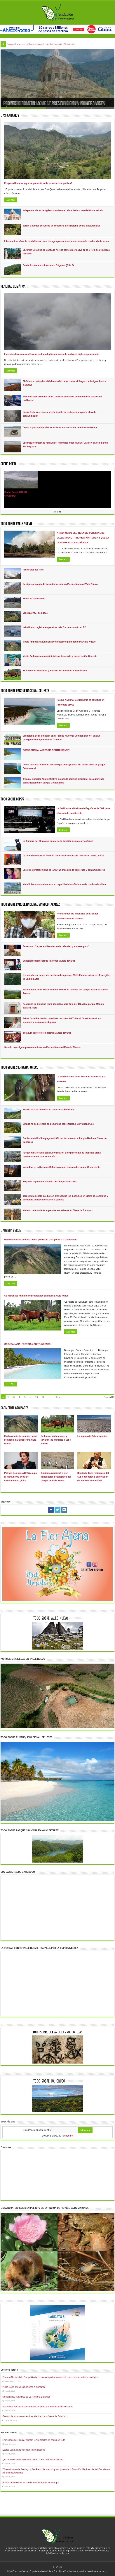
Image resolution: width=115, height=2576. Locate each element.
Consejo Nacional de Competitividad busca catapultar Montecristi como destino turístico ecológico (50, 2377)
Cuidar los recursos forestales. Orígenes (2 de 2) (48, 265)
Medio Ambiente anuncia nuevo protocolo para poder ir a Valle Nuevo (59, 641)
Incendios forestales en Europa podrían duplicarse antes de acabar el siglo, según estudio (51, 354)
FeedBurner (67, 2135)
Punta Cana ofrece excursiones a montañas (23, 2387)
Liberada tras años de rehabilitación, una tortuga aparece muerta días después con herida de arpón (56, 241)
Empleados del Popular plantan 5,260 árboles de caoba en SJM (33, 2440)
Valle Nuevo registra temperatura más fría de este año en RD (54, 627)
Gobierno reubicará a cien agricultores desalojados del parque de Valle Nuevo (56, 1477)
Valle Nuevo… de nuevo (35, 613)
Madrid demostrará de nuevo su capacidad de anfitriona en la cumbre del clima (64, 884)
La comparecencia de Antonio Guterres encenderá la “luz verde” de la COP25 (63, 855)
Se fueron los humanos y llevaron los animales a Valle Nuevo (55, 670)
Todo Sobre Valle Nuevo (16, 524)
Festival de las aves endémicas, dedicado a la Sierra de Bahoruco (34, 2416)
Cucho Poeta (9, 464)
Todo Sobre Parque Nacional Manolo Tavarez (30, 905)
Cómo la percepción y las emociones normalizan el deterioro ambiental (60, 427)
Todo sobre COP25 (12, 799)
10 (36, 1397)
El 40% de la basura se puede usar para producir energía (30, 2482)
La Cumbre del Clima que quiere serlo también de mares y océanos (58, 841)
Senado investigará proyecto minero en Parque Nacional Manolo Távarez (42, 1047)
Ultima (58, 1397)
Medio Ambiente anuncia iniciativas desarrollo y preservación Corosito (60, 656)
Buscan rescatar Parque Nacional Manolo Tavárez (49, 961)
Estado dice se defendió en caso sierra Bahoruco (48, 1109)
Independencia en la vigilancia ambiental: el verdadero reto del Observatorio (41, 44)
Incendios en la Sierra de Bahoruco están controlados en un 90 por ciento (61, 1167)
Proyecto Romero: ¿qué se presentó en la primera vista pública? (38, 183)
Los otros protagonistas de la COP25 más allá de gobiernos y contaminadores (64, 870)
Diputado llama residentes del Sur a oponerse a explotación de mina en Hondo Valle (93, 1477)
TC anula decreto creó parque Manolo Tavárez (47, 1033)
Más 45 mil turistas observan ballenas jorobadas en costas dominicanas (37, 2406)
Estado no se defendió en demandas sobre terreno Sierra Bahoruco (58, 1124)
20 (43, 1397)
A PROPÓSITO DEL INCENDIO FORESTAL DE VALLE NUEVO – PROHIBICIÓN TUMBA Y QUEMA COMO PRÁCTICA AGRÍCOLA (83, 538)
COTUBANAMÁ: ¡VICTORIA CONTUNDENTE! (46, 750)
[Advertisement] (57, 2506)
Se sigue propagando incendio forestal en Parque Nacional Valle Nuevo (60, 584)
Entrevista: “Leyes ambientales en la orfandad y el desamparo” (56, 946)
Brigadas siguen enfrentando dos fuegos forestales (50, 1181)
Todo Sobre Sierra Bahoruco (19, 1068)
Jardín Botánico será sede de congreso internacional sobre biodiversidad (61, 225)
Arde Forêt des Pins (33, 569)
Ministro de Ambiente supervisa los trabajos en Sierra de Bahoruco (58, 1210)
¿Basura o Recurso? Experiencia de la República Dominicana (32, 2459)
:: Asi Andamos (10, 116)
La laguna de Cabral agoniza (92, 1436)
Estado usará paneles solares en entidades (23, 2450)
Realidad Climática (13, 286)
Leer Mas (10, 200)
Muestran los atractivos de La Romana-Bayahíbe (26, 2397)
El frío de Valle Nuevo (34, 598)
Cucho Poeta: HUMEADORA (55, 492)
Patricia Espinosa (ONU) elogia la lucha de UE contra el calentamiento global (20, 1477)
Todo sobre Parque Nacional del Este (25, 691)
